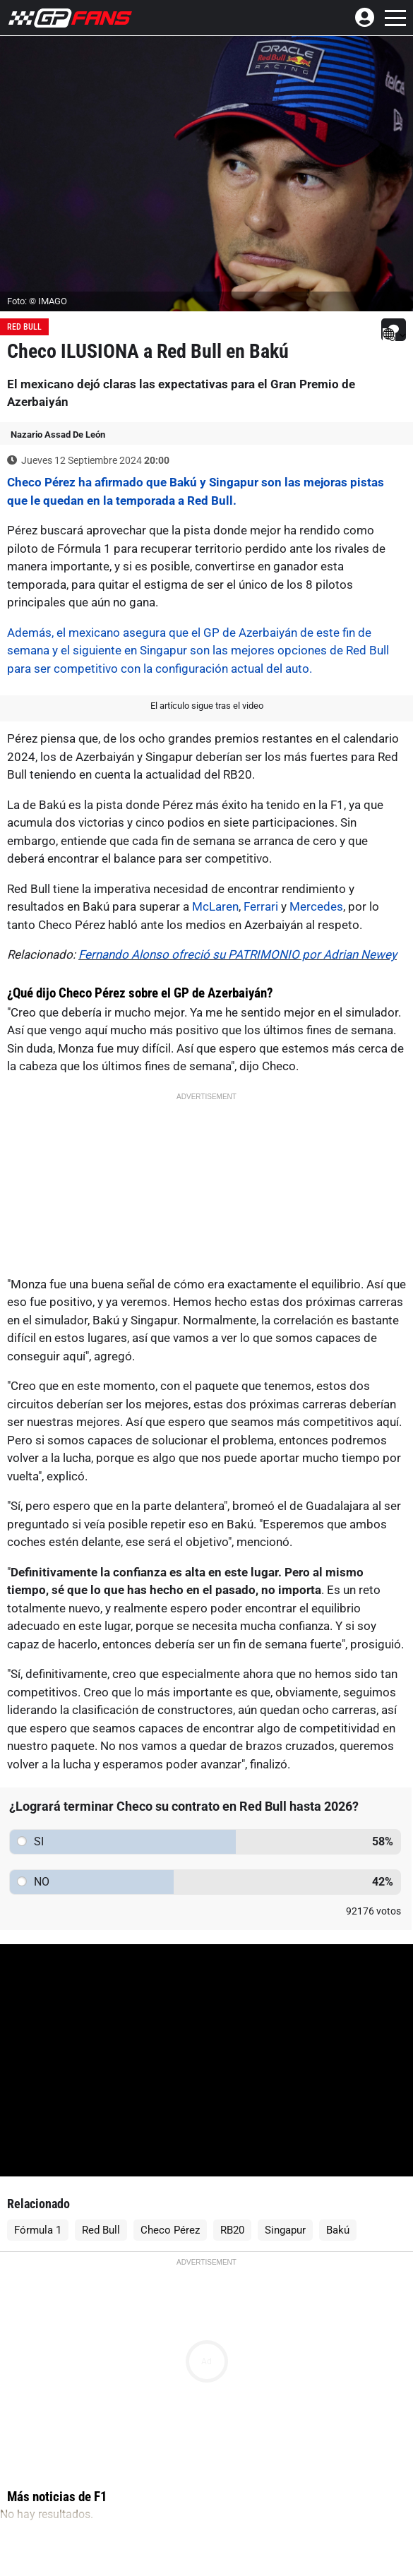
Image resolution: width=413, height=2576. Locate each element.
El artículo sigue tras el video (206, 705)
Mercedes (316, 906)
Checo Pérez (170, 2230)
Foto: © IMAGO (37, 301)
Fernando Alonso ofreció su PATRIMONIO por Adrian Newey (237, 954)
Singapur (285, 2230)
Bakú (337, 2230)
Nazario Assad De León (58, 434)
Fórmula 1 (37, 2230)
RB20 (232, 2230)
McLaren (215, 906)
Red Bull (24, 327)
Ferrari (261, 906)
